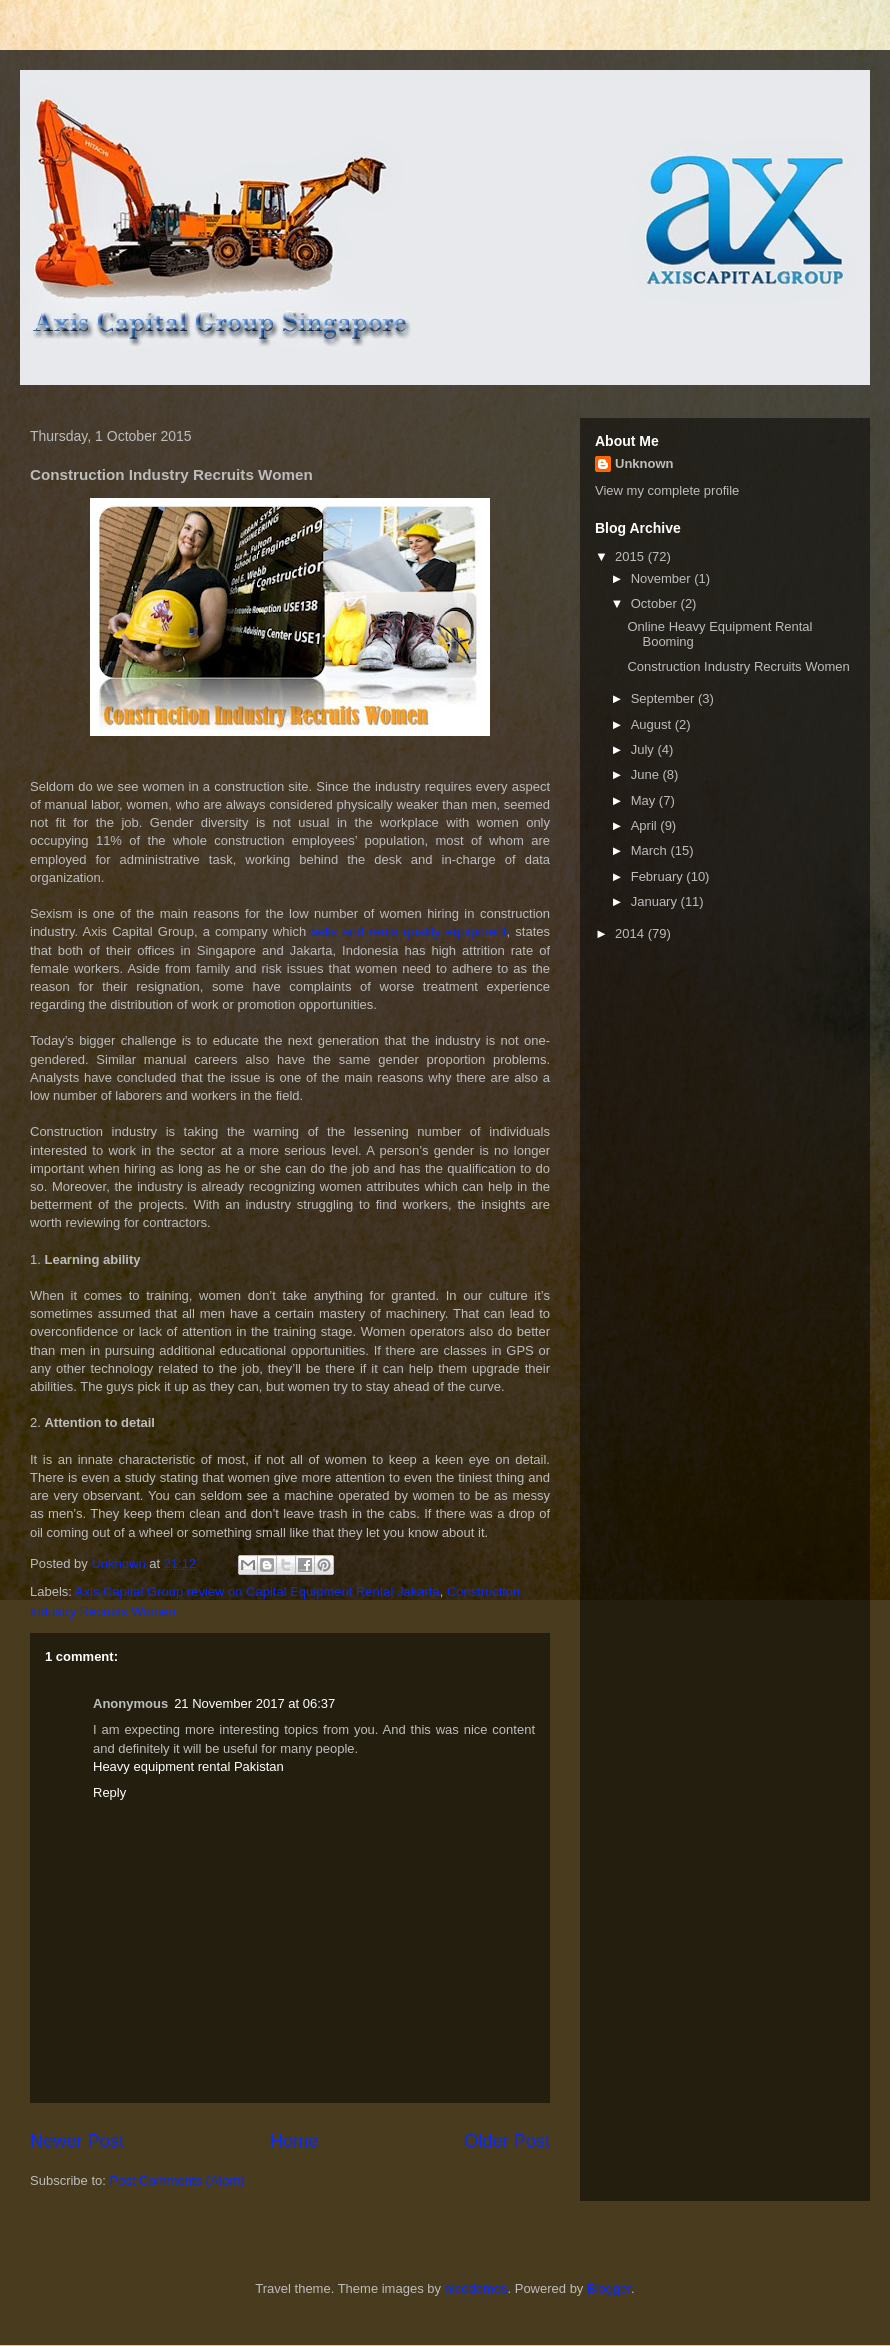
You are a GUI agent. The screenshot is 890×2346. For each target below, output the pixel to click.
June (647, 774)
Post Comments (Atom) (177, 2180)
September (664, 698)
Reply (109, 1792)
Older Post (507, 2141)
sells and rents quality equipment (408, 931)
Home (294, 2141)
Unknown (644, 463)
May (645, 800)
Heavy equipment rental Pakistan (188, 1766)
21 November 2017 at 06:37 (254, 1703)
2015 (631, 556)
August (653, 724)
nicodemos (476, 2288)
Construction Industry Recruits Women (738, 666)
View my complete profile (667, 490)
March (651, 850)
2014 (631, 933)
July (644, 749)
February (659, 876)
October (656, 603)
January (656, 901)
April (646, 825)
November (663, 578)
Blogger (609, 2288)
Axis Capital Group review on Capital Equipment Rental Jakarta (257, 1591)
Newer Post (77, 2141)
